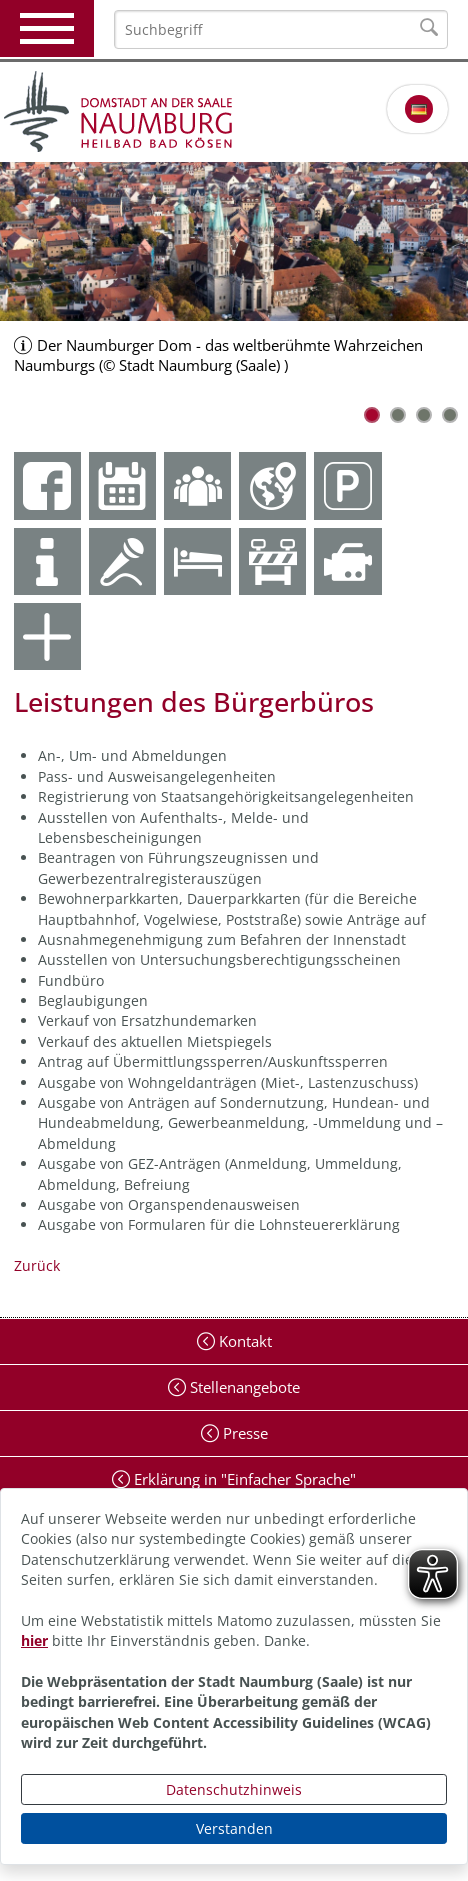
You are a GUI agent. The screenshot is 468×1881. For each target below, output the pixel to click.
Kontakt (243, 1341)
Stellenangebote (243, 1387)
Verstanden (234, 1828)
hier (34, 1640)
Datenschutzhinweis (234, 1789)
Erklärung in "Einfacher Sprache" (243, 1479)
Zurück (37, 1265)
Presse (243, 1433)
